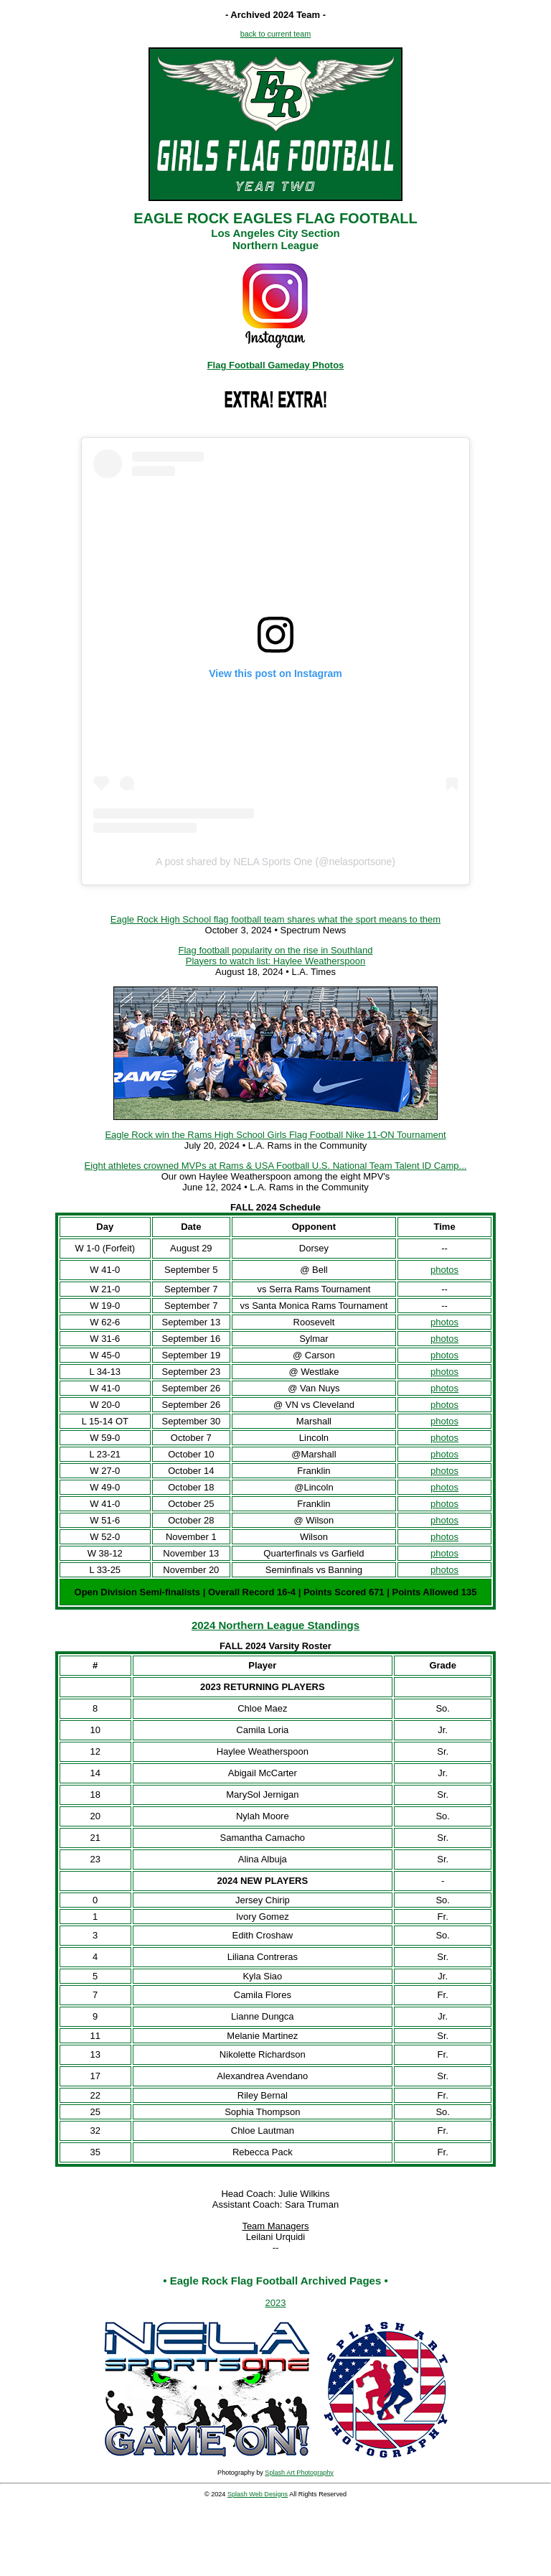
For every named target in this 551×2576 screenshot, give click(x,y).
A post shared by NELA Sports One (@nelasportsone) (275, 861)
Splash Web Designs (257, 2494)
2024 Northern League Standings (275, 1625)
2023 (275, 2302)
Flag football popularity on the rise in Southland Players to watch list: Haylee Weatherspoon (275, 955)
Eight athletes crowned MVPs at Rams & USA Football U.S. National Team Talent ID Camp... (276, 1165)
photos (444, 1269)
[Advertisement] (275, 2540)
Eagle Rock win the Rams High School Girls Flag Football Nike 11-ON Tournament (275, 1134)
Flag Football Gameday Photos (275, 365)
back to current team (275, 33)
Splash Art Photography (299, 2472)
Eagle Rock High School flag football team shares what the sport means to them (275, 919)
